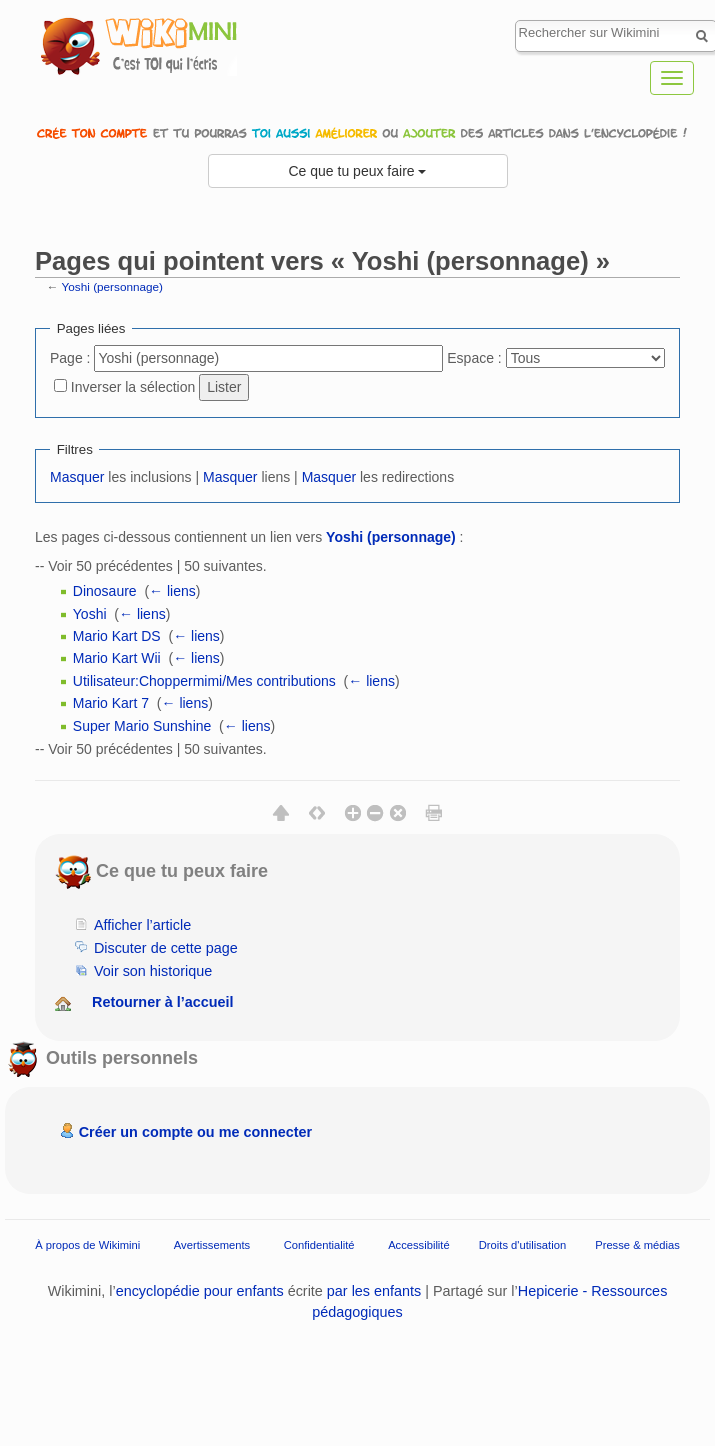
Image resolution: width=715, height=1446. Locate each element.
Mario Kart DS (117, 636)
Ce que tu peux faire (358, 171)
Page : (70, 358)
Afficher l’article (142, 925)
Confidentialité (319, 1245)
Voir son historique (153, 971)
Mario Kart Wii (117, 658)
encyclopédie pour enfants (200, 1291)
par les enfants (374, 1291)
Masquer (77, 477)
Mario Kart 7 (111, 703)
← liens (172, 591)
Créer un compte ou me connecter (196, 1132)
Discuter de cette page (166, 948)
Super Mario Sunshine (142, 726)
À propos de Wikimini (87, 1245)
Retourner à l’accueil (163, 1002)
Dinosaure (105, 591)
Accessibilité (419, 1245)
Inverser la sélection (133, 387)
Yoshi (90, 614)
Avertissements (212, 1245)
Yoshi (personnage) (112, 286)
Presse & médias (637, 1245)
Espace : (474, 358)
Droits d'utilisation (522, 1245)
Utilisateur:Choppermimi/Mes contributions (204, 681)
